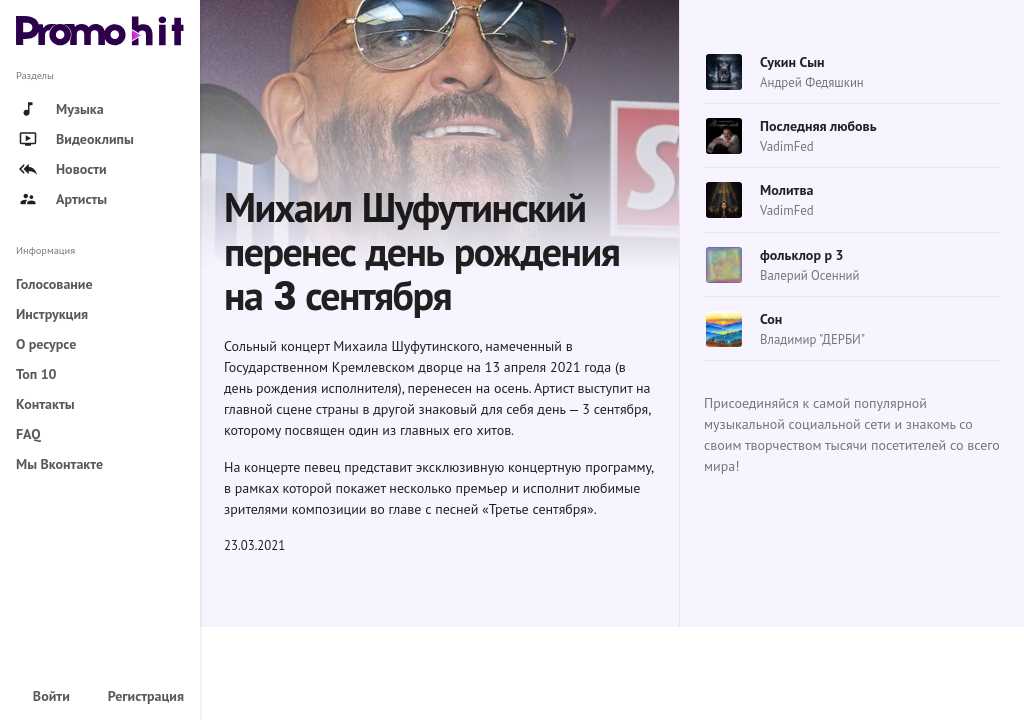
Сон (771, 319)
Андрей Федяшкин (812, 82)
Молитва (786, 190)
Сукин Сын (792, 62)
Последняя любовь (818, 126)
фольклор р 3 (802, 255)
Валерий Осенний (810, 275)
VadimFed (787, 146)
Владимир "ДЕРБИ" (812, 339)
